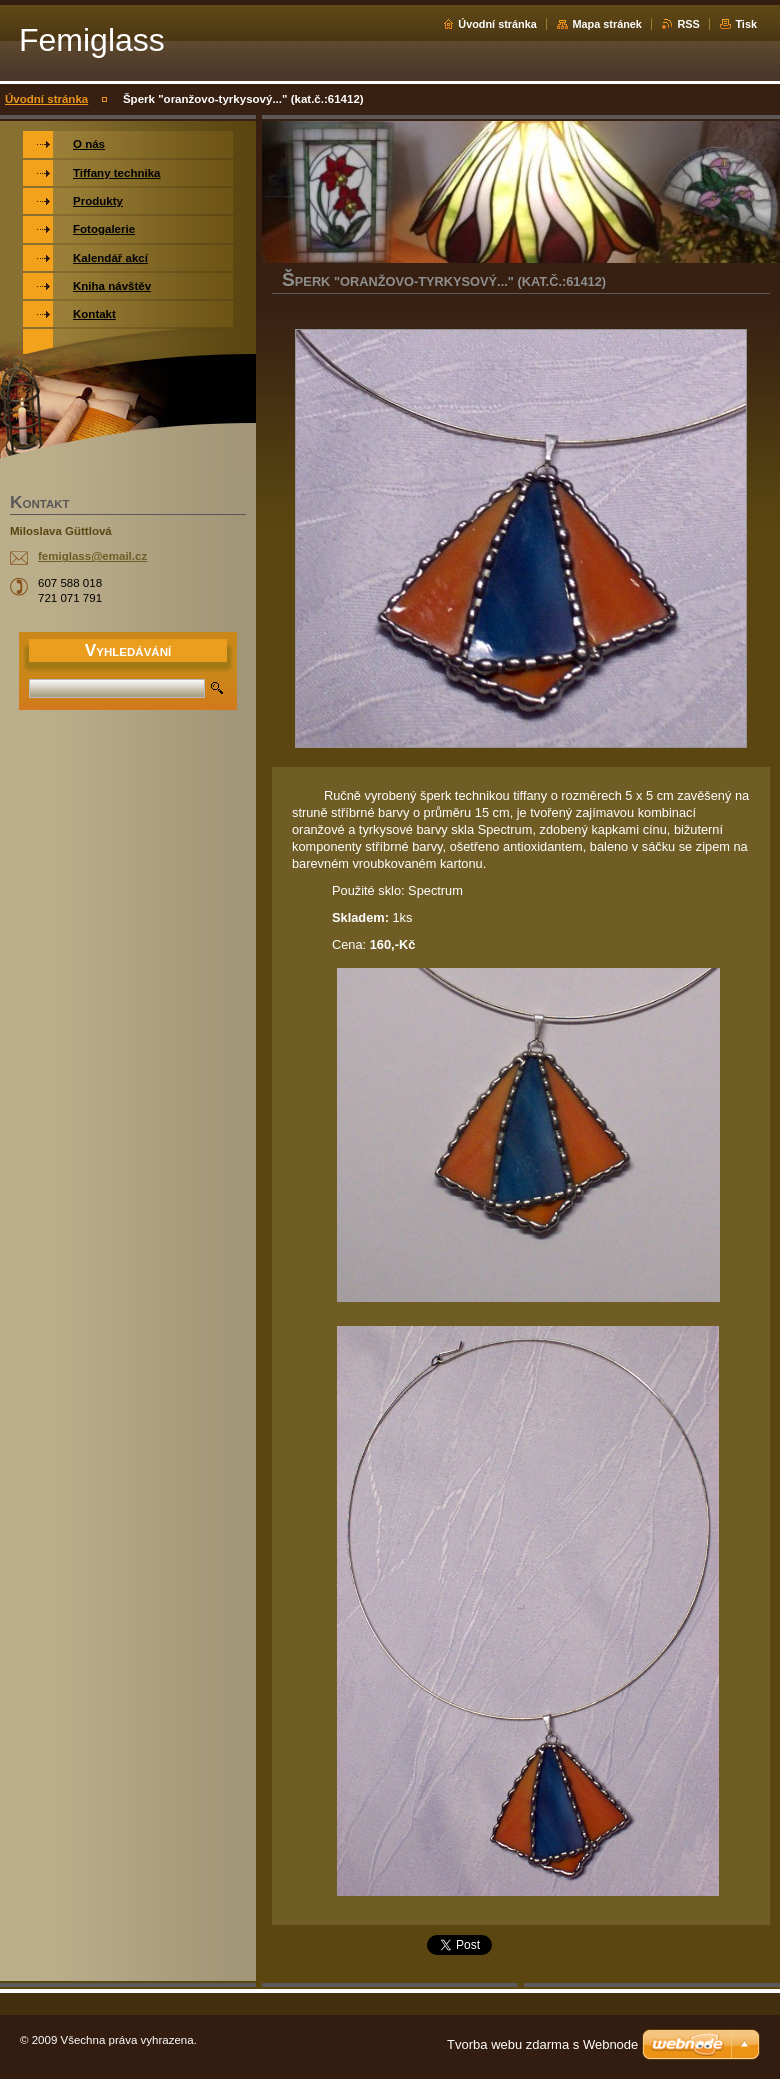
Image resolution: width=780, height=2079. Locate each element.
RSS (688, 24)
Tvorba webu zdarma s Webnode (542, 2044)
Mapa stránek (607, 24)
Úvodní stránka (497, 24)
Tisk (746, 24)
